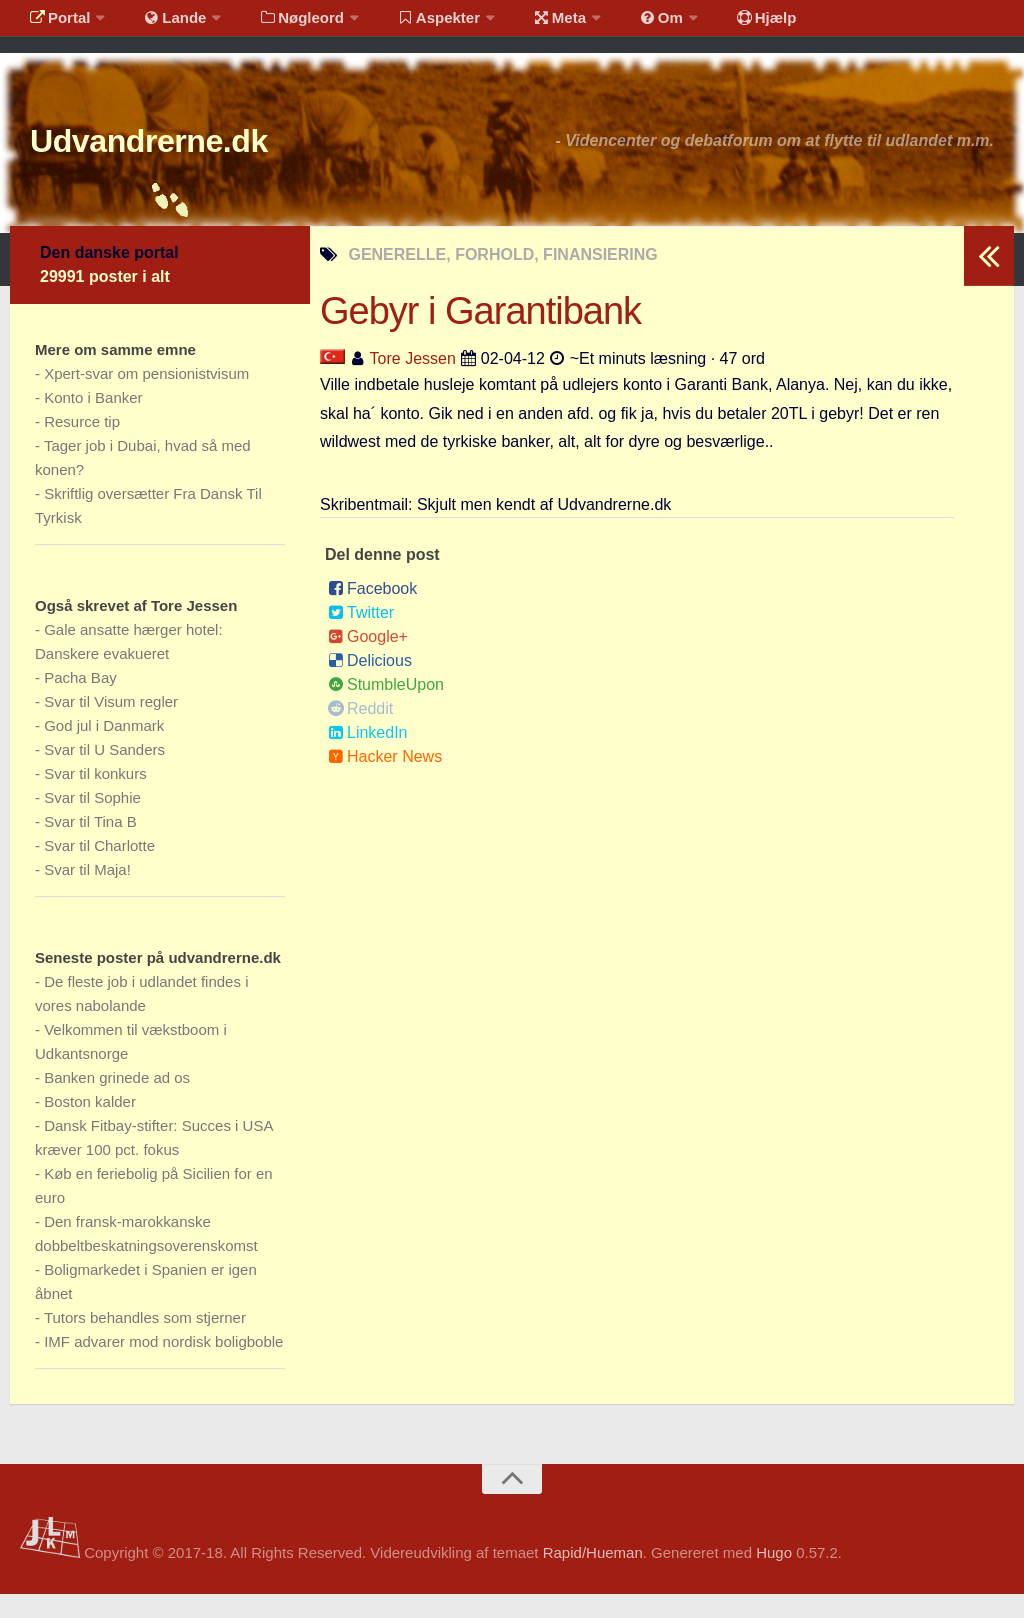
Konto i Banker (93, 421)
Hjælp (715, 24)
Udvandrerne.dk (186, 159)
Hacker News (385, 780)
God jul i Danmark (104, 749)
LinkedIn (368, 756)
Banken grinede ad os (117, 1101)
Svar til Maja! (87, 893)
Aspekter (413, 24)
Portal (56, 24)
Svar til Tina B (90, 845)
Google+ (368, 660)
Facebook (372, 612)
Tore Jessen (413, 381)
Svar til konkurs (95, 797)
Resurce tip (82, 445)
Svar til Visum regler (111, 725)
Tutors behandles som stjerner (145, 1341)
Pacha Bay (80, 701)
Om (620, 24)
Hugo (774, 1576)
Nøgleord (282, 24)
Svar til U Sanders (104, 773)
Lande (163, 24)
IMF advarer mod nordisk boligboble (163, 1365)
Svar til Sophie (92, 821)
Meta (526, 24)
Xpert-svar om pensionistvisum (146, 397)
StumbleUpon (386, 708)
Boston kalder (90, 1125)
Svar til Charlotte (99, 869)
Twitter (361, 636)
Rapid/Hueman (593, 1576)
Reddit (360, 732)
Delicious (370, 684)
